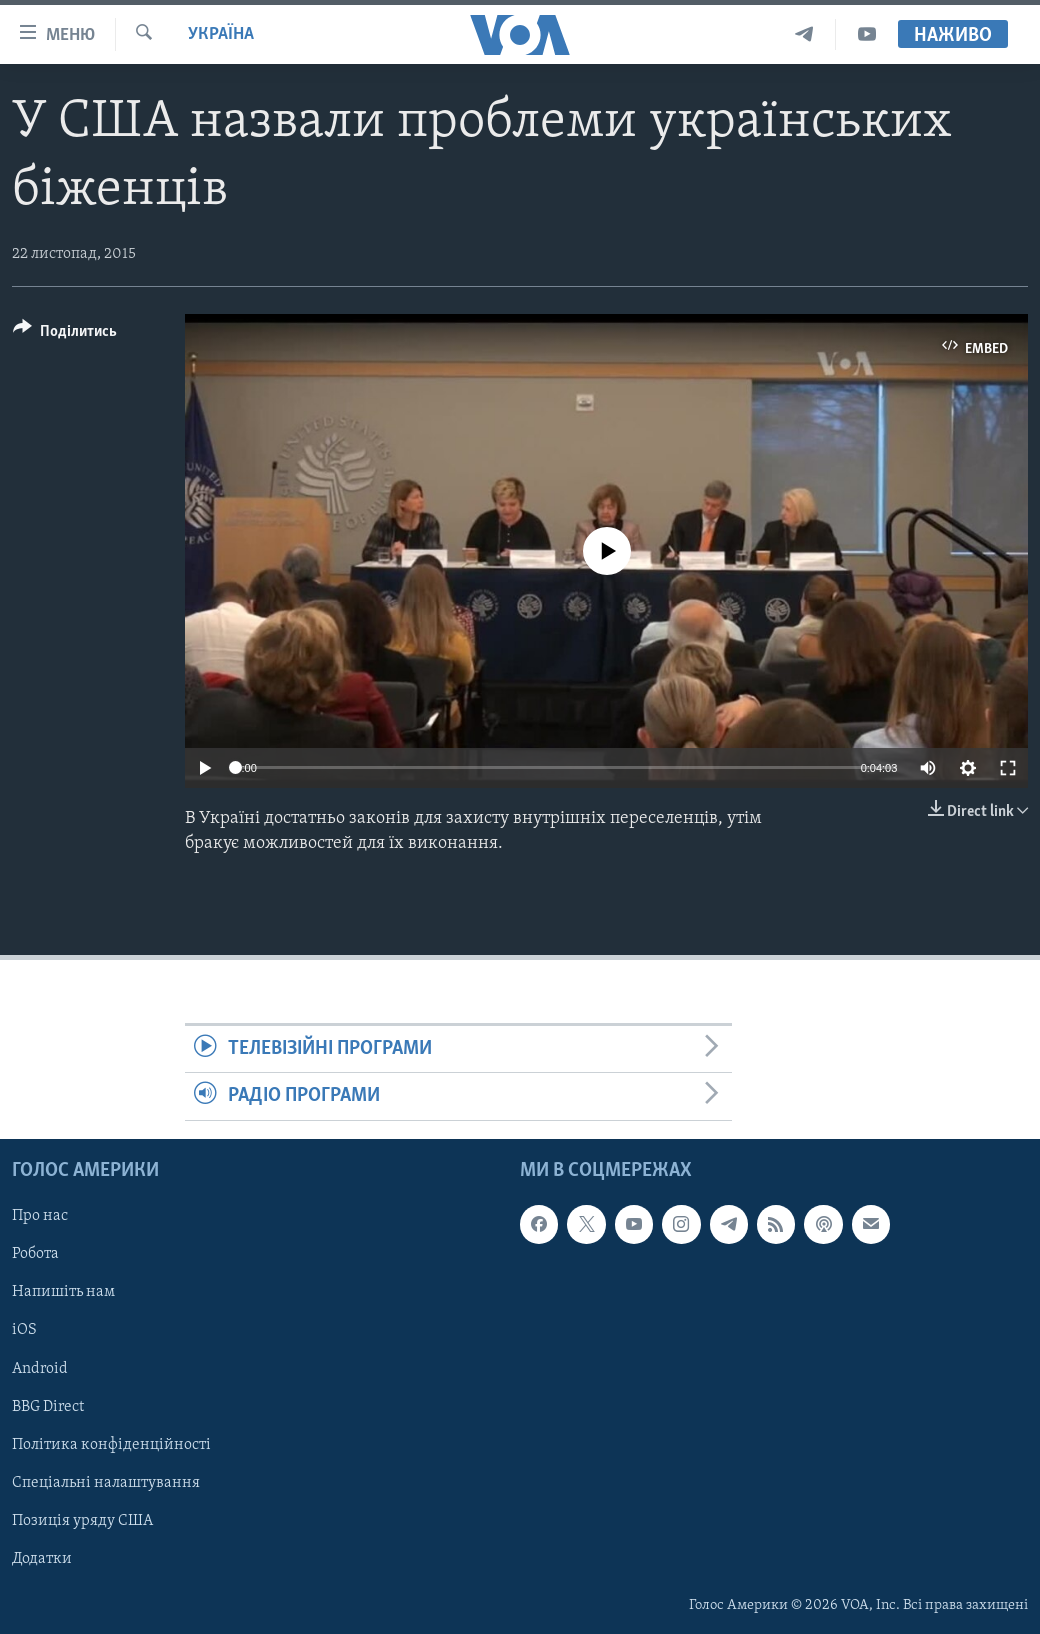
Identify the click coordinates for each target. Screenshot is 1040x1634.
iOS (24, 1330)
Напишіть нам (63, 1292)
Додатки (42, 1558)
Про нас (40, 1216)
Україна (221, 34)
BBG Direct (48, 1406)
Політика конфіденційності (111, 1444)
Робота (35, 1254)
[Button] (65, 334)
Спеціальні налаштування (106, 1482)
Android (40, 1368)
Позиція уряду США (82, 1520)
